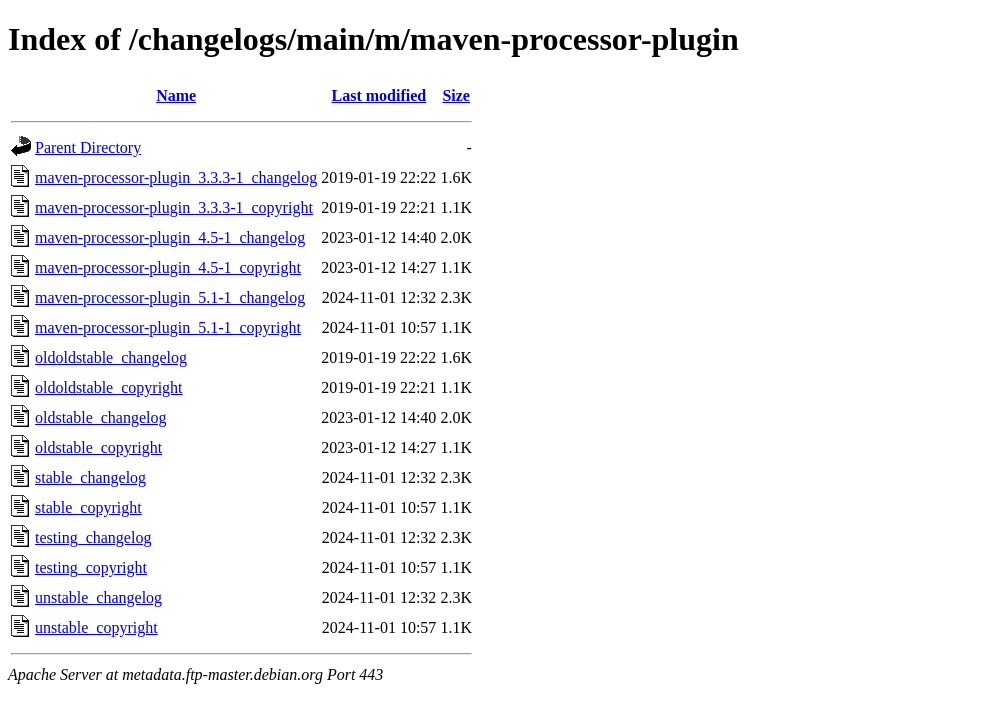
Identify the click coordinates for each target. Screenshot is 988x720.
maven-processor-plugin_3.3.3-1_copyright (174, 207)
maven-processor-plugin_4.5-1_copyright (168, 267)
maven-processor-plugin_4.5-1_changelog (170, 237)
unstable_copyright (96, 627)
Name (176, 95)
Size (456, 95)
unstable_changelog (98, 597)
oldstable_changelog (101, 417)
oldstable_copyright (98, 447)
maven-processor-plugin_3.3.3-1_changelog (176, 177)
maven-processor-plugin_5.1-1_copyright (168, 327)
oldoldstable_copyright (109, 387)
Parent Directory (88, 147)
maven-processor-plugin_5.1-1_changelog (170, 297)
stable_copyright (88, 507)
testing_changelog (93, 537)
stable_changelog (90, 477)
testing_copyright (91, 567)
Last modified (378, 95)
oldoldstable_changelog (111, 357)
